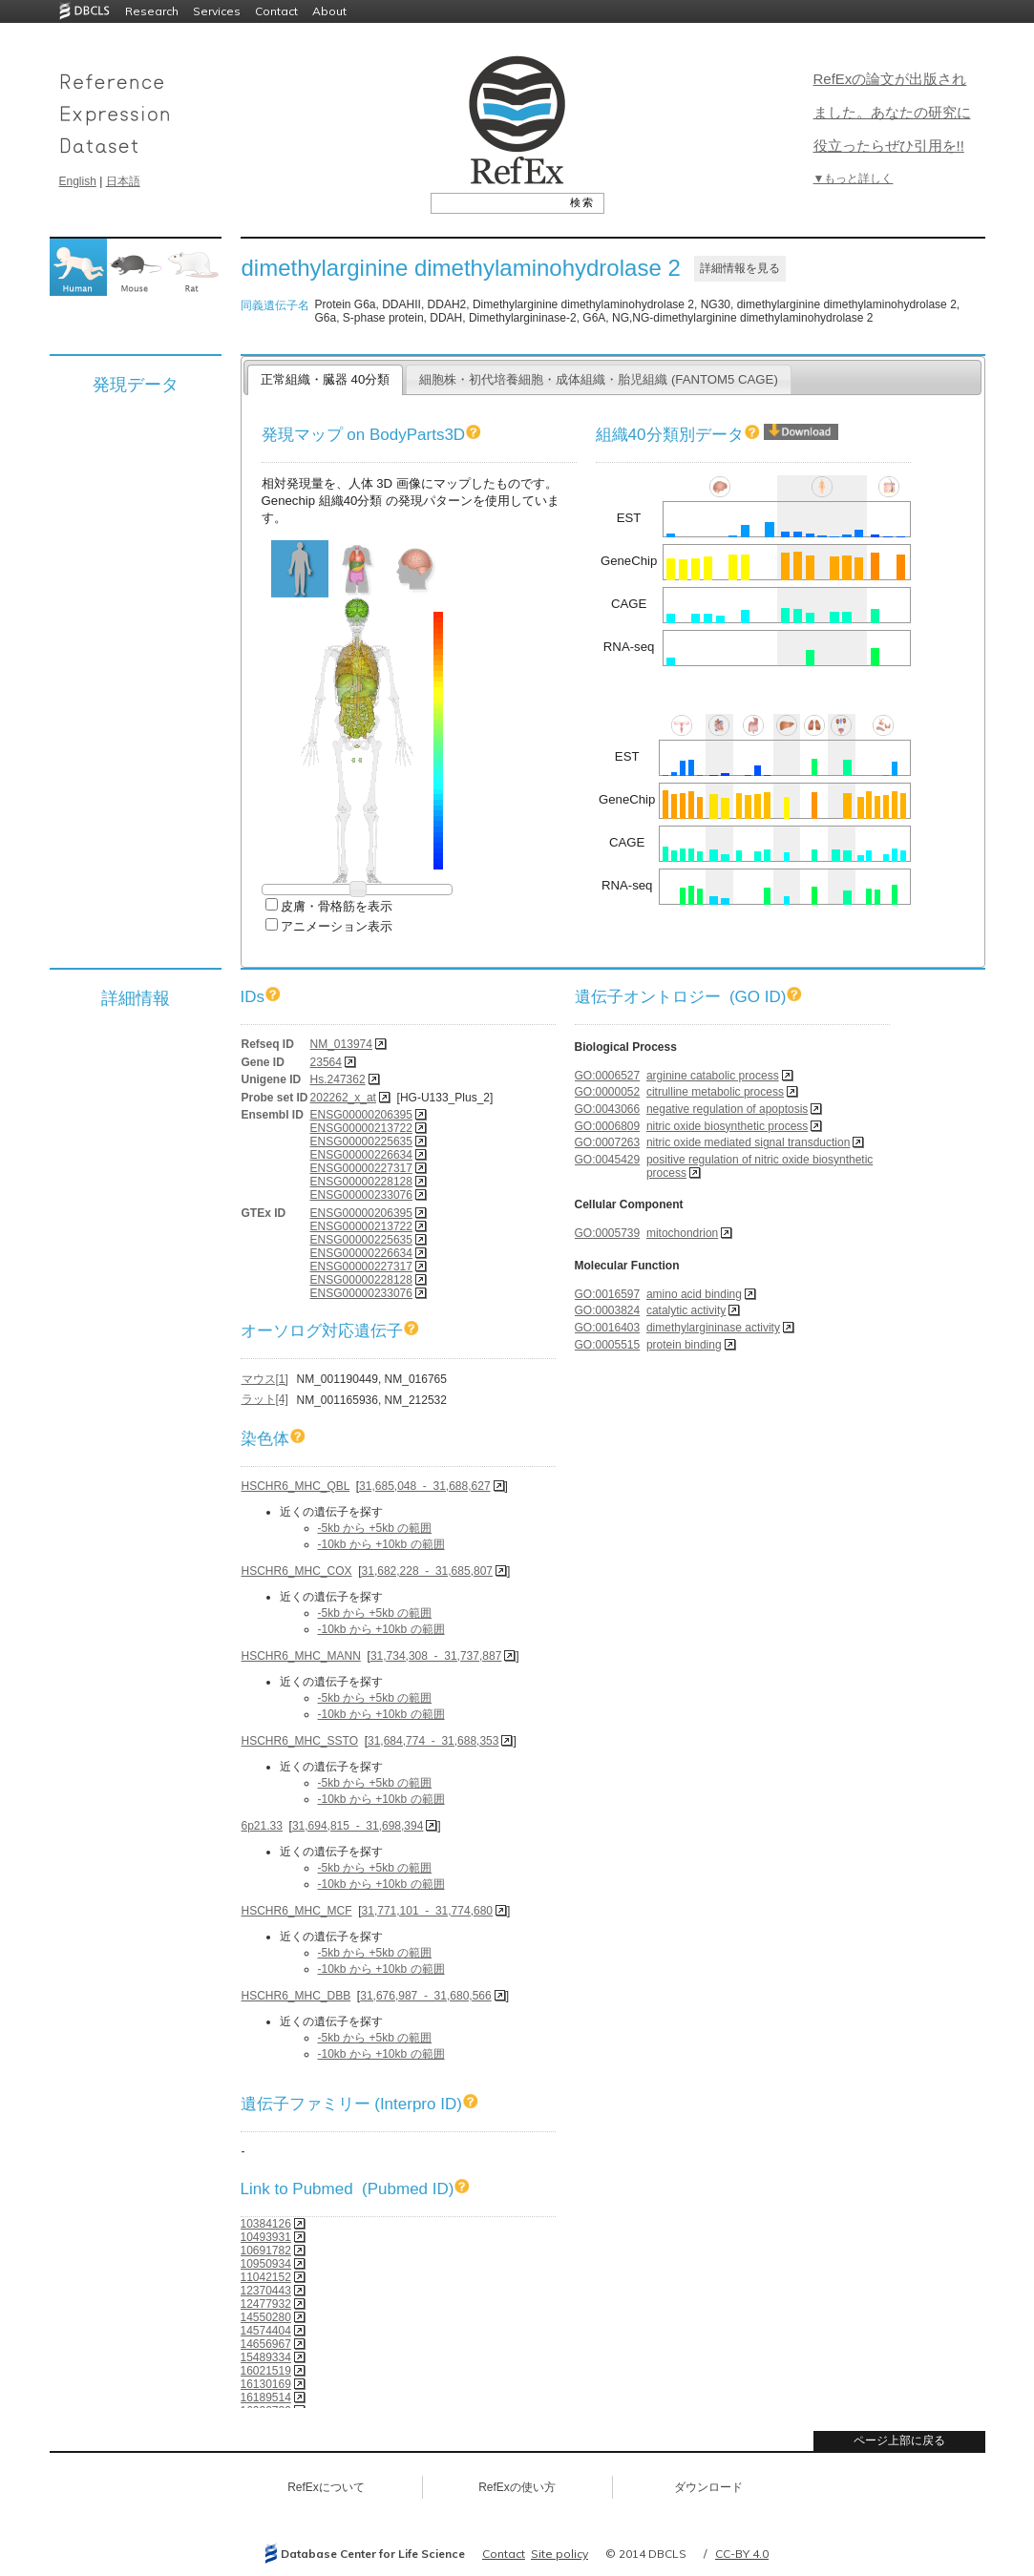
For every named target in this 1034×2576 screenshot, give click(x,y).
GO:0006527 (608, 1075)
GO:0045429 (608, 1159)
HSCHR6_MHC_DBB (296, 1995)
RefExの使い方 (517, 2487)
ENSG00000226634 (361, 1155)
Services (217, 11)
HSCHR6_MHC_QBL (296, 1486)
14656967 (266, 2344)
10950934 (266, 2264)
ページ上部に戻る (899, 2440)
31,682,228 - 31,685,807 (427, 1571)
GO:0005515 (608, 1344)
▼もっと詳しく (853, 178)
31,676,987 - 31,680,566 (425, 1995)
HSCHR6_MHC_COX (297, 1571)
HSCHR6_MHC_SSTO (300, 1741)
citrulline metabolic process (715, 1092)
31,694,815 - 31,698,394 (357, 1826)
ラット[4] (265, 1399)
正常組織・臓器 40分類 (325, 379)
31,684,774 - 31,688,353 (433, 1741)
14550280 (266, 2317)
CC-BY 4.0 (742, 2553)
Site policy (559, 2553)
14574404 (266, 2330)
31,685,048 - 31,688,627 (424, 1486)
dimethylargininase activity (713, 1327)
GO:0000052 (608, 1092)
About (329, 11)
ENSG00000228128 (361, 1181)
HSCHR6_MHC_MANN (301, 1656)
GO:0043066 (608, 1109)
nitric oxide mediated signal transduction (748, 1142)
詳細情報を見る (740, 268)
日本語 (123, 181)
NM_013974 (341, 1044)
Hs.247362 (338, 1079)
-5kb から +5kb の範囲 (375, 1528)
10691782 (266, 2250)
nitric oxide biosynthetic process (727, 1126)
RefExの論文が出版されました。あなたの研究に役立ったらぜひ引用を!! (892, 112)
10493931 (266, 2237)
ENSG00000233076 (361, 1195)
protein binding (684, 1344)
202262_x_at (343, 1097)
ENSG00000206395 (361, 1114)
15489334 (266, 2357)
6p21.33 (262, 1826)
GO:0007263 (608, 1142)
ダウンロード (708, 2487)
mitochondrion (682, 1233)
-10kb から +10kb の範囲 (381, 1544)
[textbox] (496, 202)
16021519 (266, 2370)
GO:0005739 (608, 1233)
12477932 (266, 2304)
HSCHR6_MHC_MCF (297, 1910)
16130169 (266, 2384)
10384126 (266, 2223)
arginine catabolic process (712, 1075)
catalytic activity (686, 1310)
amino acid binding (694, 1294)
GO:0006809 (608, 1126)
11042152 (266, 2277)
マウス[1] (265, 1379)
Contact (276, 11)
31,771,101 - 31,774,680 (427, 1910)
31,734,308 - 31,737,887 (435, 1656)
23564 (326, 1062)
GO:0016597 (608, 1294)
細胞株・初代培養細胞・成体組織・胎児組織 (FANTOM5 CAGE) (598, 379)
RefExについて (326, 2487)
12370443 (266, 2290)
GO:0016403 (608, 1327)
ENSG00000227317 (361, 1168)
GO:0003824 (608, 1310)
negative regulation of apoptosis (727, 1109)
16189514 (266, 2397)
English (77, 181)
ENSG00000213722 (361, 1128)
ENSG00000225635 (361, 1141)
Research (152, 11)
